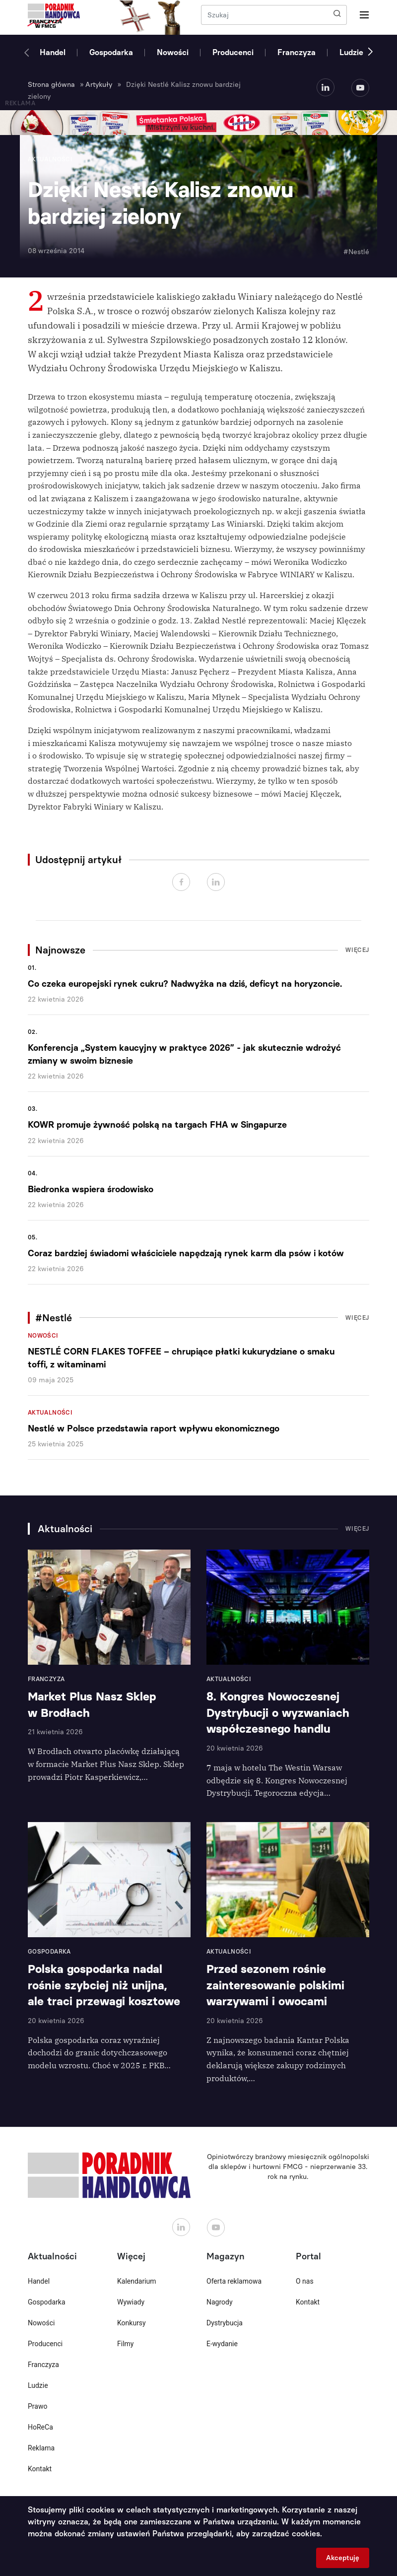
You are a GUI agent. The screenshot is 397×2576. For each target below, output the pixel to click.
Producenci (233, 52)
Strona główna (51, 84)
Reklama (41, 2448)
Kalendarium (136, 2281)
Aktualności (50, 1412)
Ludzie (351, 52)
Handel (53, 52)
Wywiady (130, 2302)
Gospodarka (111, 52)
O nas (305, 2281)
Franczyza (296, 52)
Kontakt (40, 2469)
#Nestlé (356, 252)
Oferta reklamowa (234, 2281)
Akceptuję (342, 2558)
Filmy (125, 2344)
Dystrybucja (224, 2323)
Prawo (37, 2406)
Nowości (173, 52)
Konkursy (131, 2323)
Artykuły (98, 84)
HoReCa (40, 2427)
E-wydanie (222, 2344)
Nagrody (219, 2302)
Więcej (357, 950)
